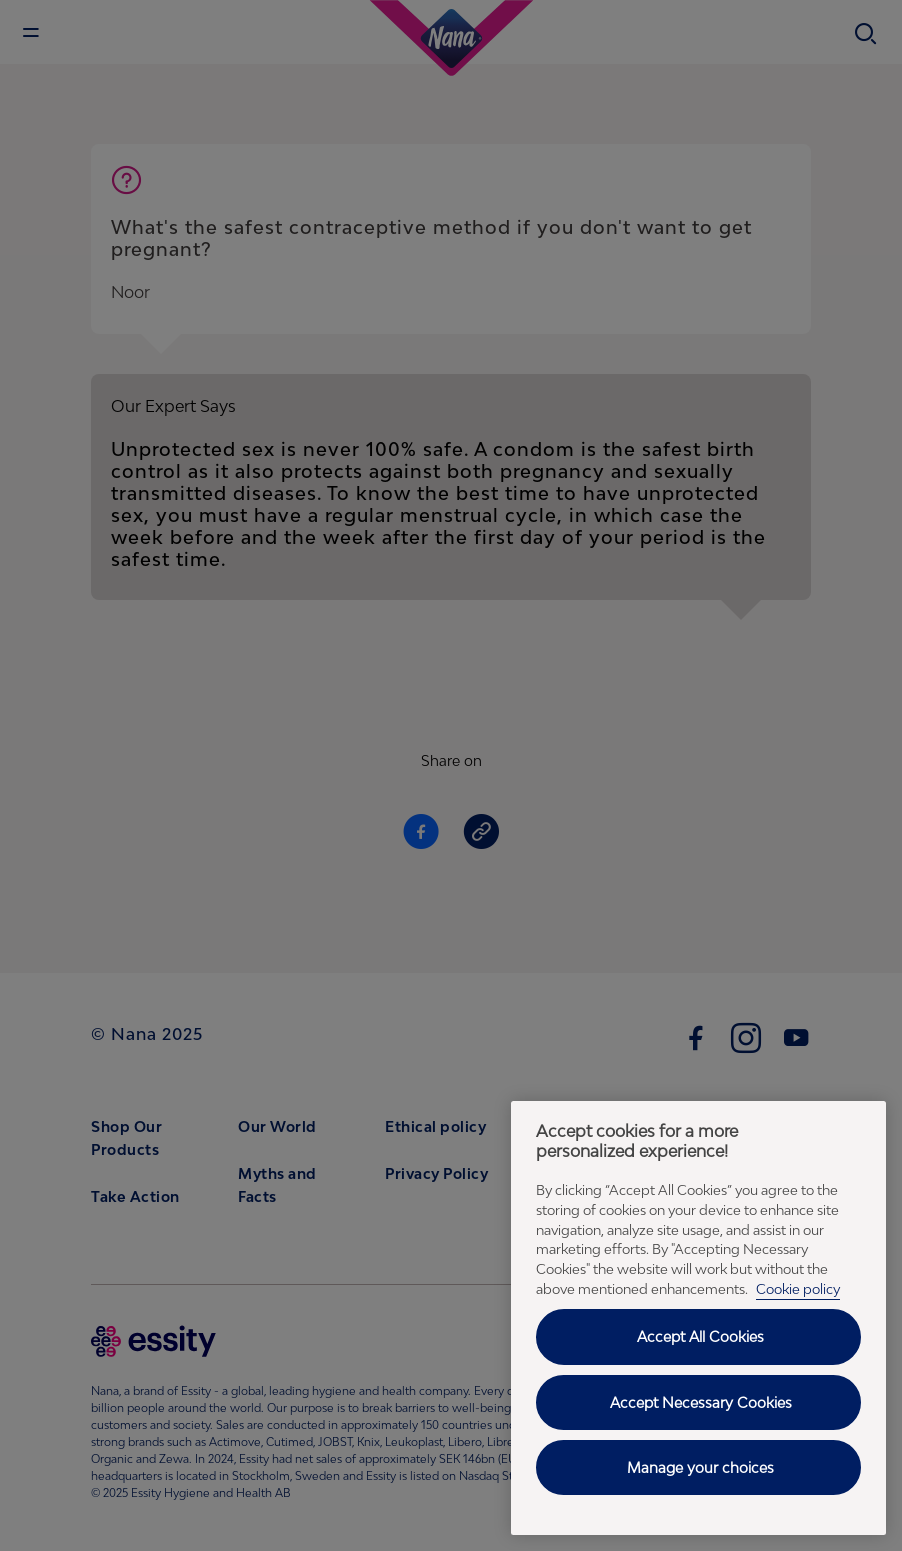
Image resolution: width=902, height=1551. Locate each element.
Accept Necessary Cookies (701, 1402)
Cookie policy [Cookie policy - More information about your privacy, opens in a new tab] (798, 1289)
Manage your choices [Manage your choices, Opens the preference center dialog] (700, 1467)
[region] (698, 1318)
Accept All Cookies (700, 1336)
